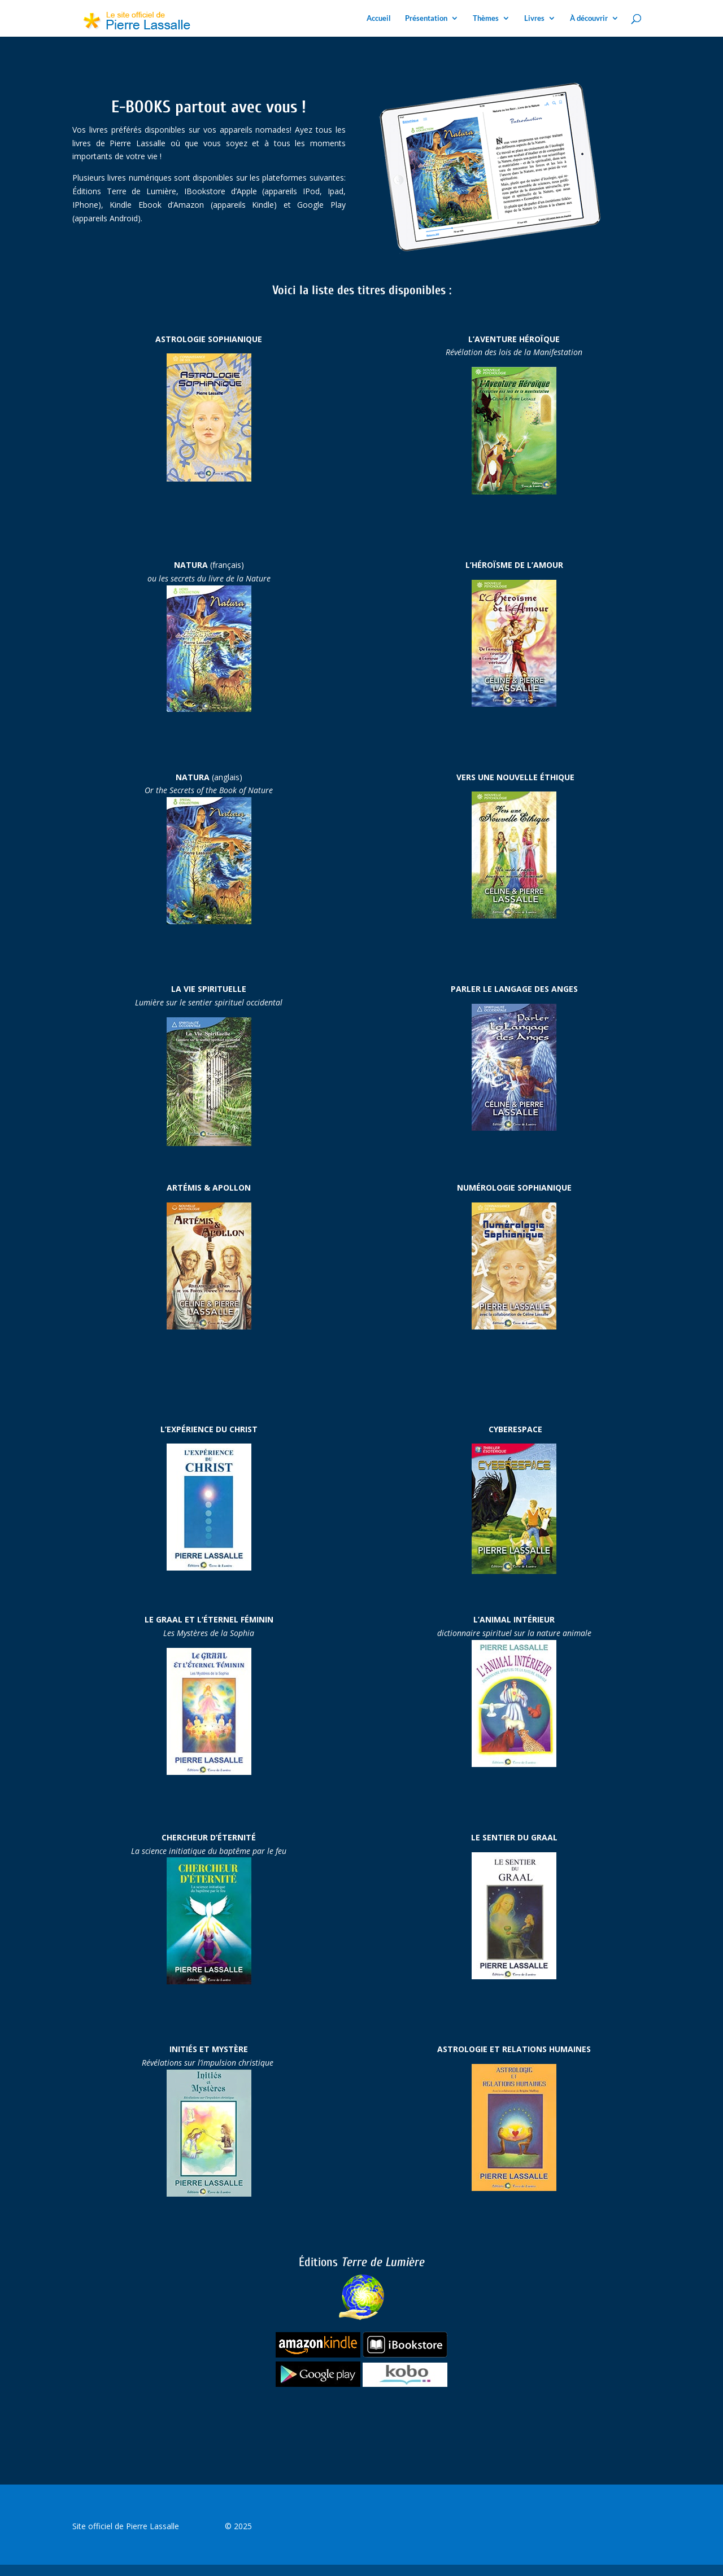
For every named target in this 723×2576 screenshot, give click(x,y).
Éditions (320, 2262)
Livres (534, 18)
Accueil (379, 18)
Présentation (426, 18)
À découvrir (589, 18)
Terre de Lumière (378, 2290)
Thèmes (486, 18)
